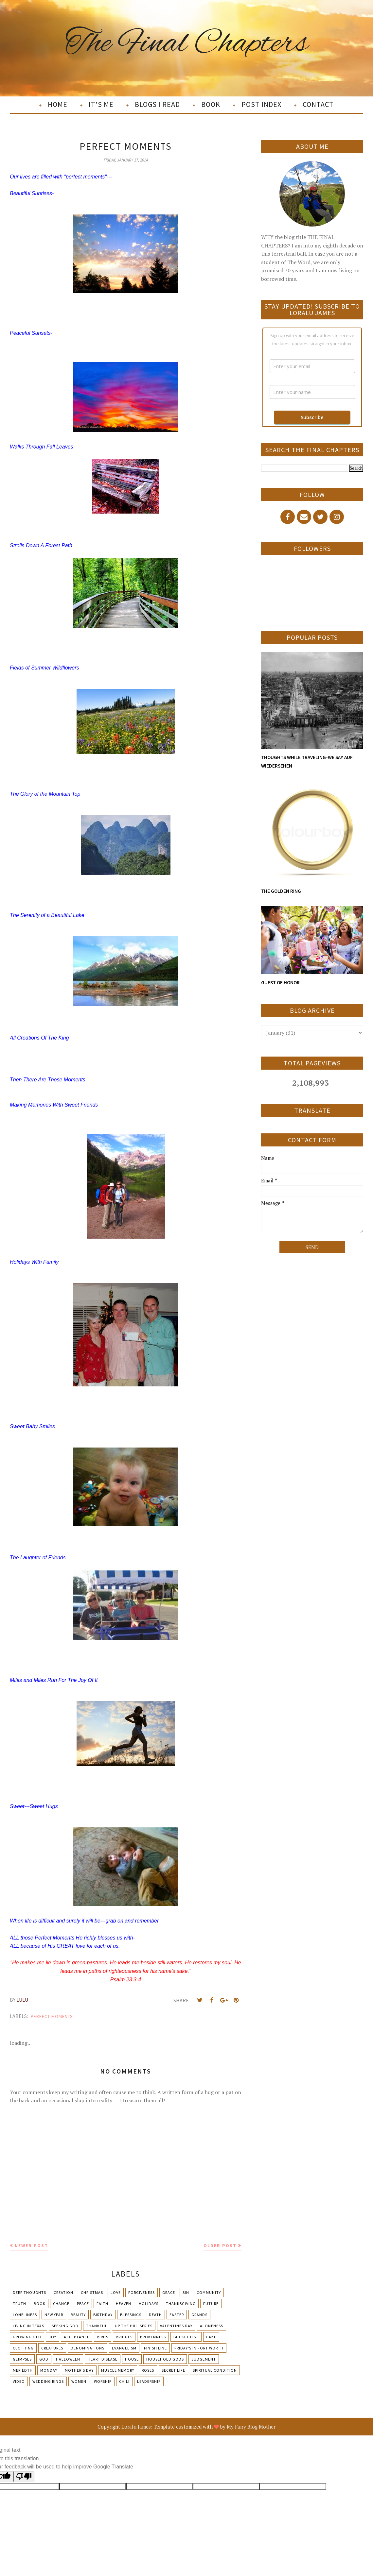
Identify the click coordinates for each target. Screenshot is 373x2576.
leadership (149, 2381)
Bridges (124, 2336)
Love (116, 2292)
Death (155, 2314)
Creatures (52, 2348)
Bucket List (186, 2336)
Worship (103, 2381)
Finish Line (155, 2348)
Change (61, 2303)
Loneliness (25, 2314)
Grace (168, 2292)
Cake (211, 2336)
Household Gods (165, 2359)
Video (19, 2381)
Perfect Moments (52, 2016)
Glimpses (22, 2359)
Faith (102, 2303)
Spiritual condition (215, 2370)
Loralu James (136, 2426)
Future (211, 2303)
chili (124, 2381)
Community (209, 2292)
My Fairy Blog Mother (251, 2426)
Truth (19, 2303)
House (132, 2359)
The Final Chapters (187, 44)
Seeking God (65, 2325)
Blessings (130, 2314)
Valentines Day (176, 2325)
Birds (102, 2336)
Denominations (87, 2348)
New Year (53, 2314)
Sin (186, 2292)
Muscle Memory (117, 2370)
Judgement (203, 2359)
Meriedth (23, 2370)
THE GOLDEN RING (281, 891)
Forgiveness (141, 2292)
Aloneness (211, 2325)
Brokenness (153, 2336)
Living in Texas (28, 2325)
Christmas (92, 2292)
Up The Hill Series (133, 2325)
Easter (176, 2314)
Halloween (68, 2359)
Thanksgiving (181, 2303)
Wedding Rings (48, 2381)
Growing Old (27, 2336)
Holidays (148, 2303)
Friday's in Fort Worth (198, 2348)
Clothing (23, 2348)
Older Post (220, 2245)
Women (78, 2381)
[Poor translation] (23, 2476)
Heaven (123, 2303)
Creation (63, 2292)
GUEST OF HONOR (280, 982)
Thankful (96, 2325)
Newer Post (31, 2245)
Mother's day (79, 2370)
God (43, 2359)
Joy (52, 2336)
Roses (148, 2370)
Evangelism (124, 2348)
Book (39, 2303)
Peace (83, 2303)
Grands (199, 2314)
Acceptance (76, 2336)
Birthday (103, 2314)
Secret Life (173, 2370)
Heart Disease (102, 2359)
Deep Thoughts (29, 2292)
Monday (48, 2370)
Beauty (78, 2314)
